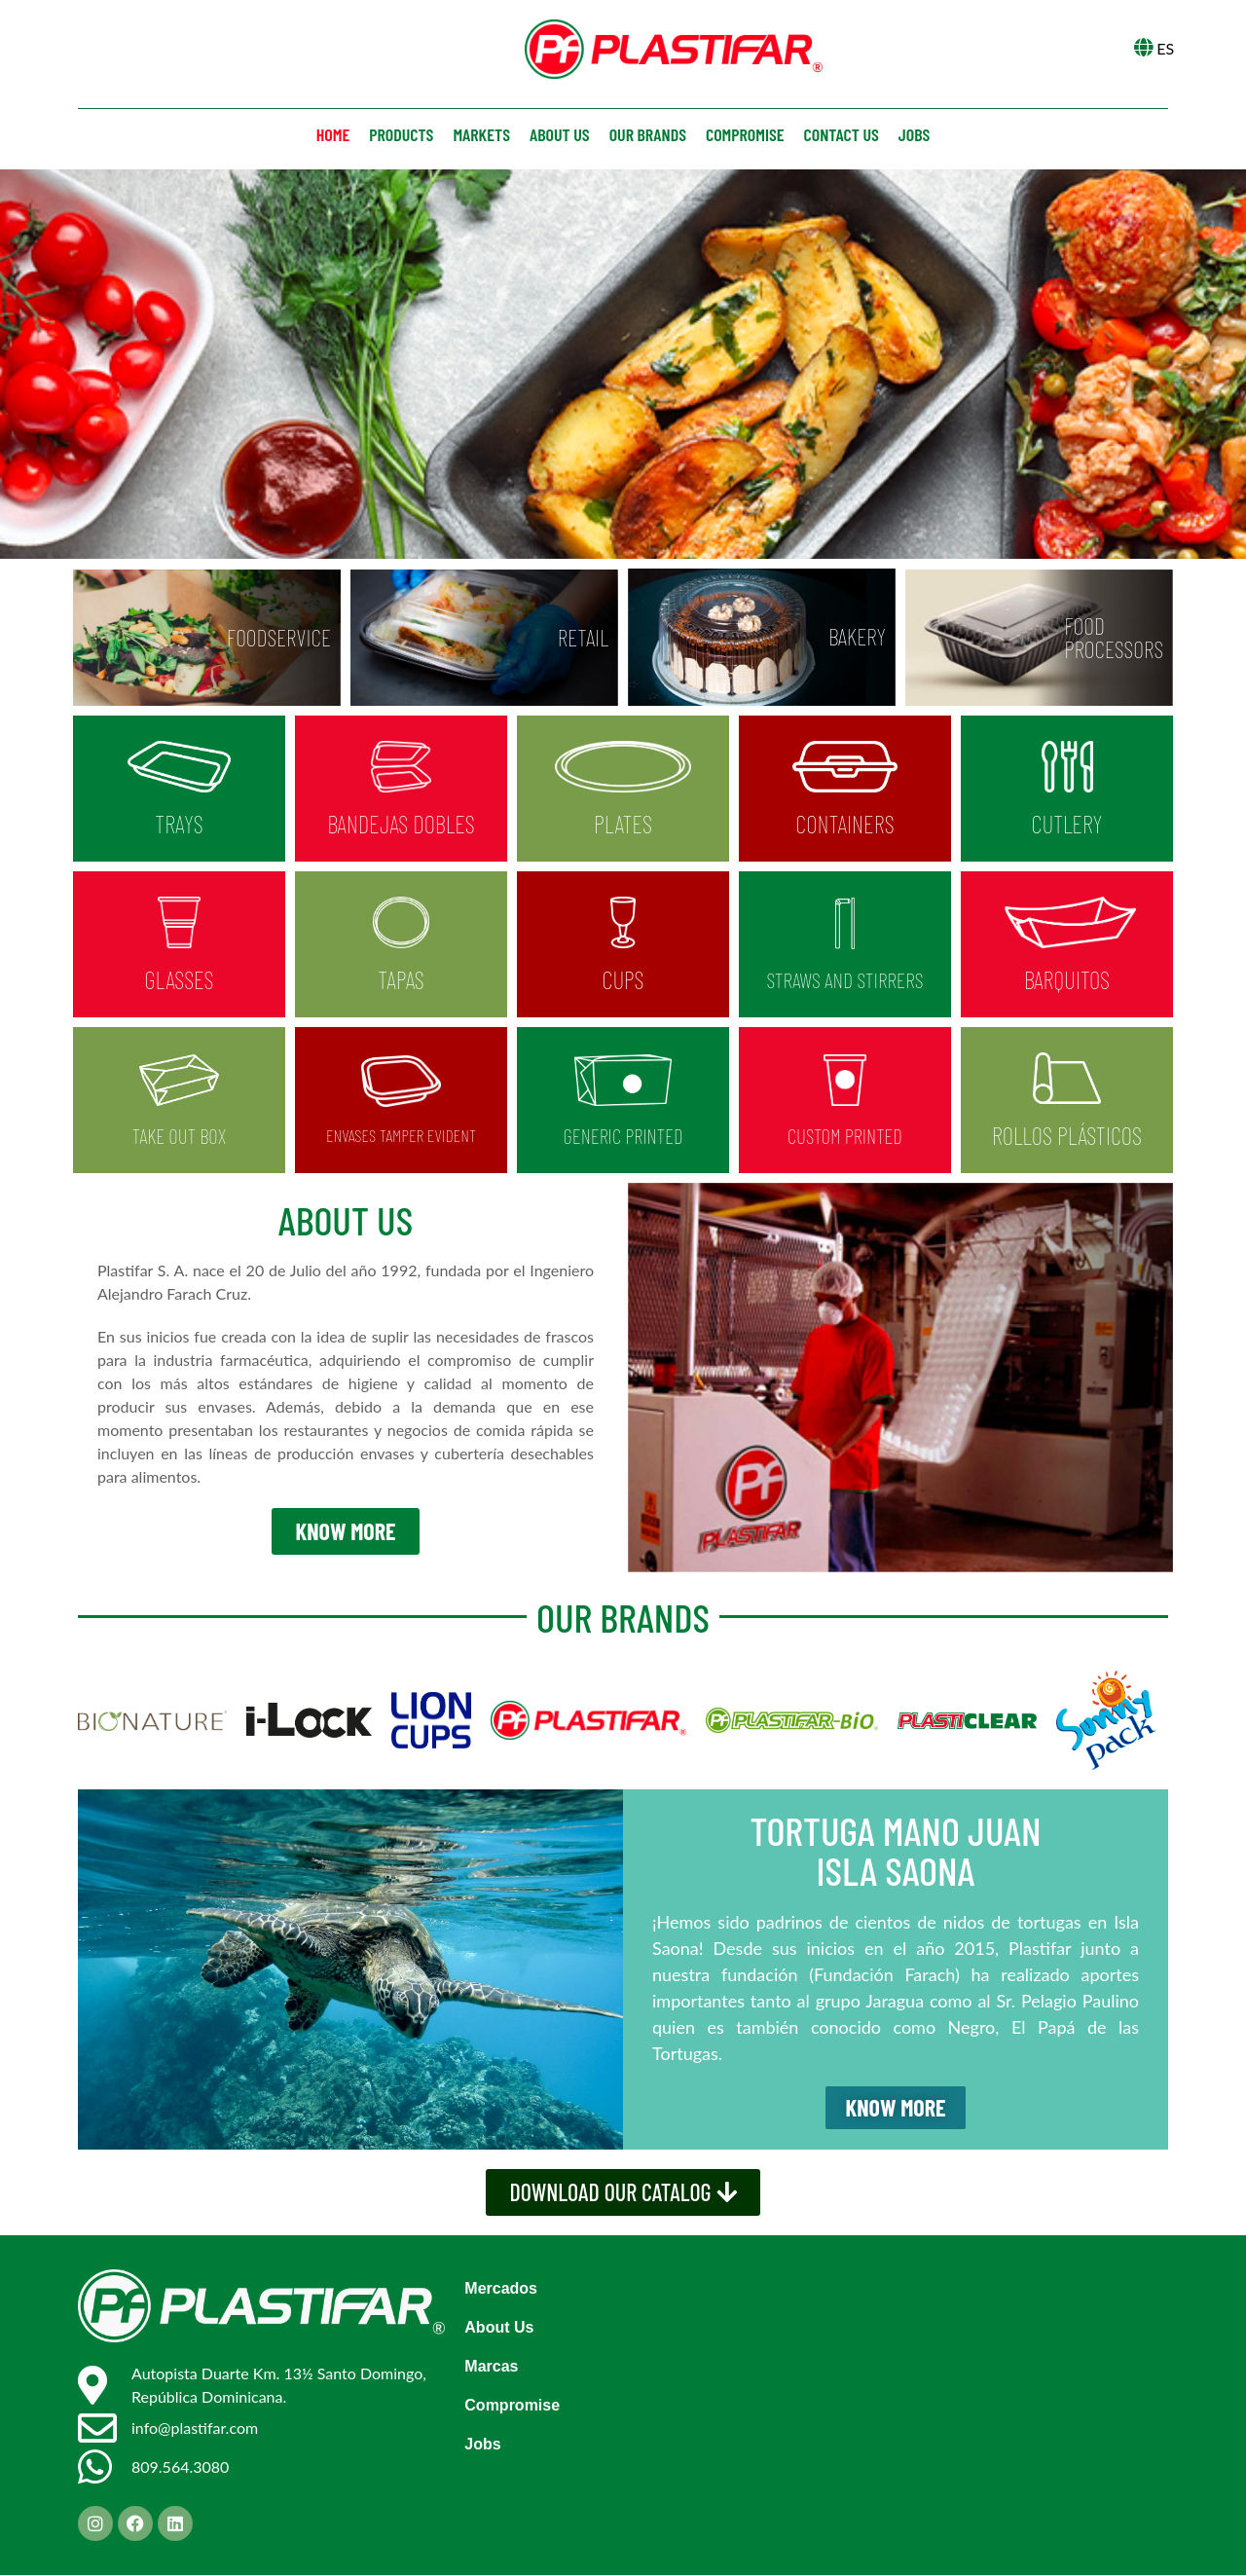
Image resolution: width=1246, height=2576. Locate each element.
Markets (481, 134)
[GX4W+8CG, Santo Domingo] (892, 2388)
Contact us (841, 134)
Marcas (491, 2367)
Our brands (647, 134)
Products (401, 134)
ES (1165, 48)
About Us (498, 2328)
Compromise (745, 134)
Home (333, 134)
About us (560, 134)
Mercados (500, 2289)
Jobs (914, 134)
